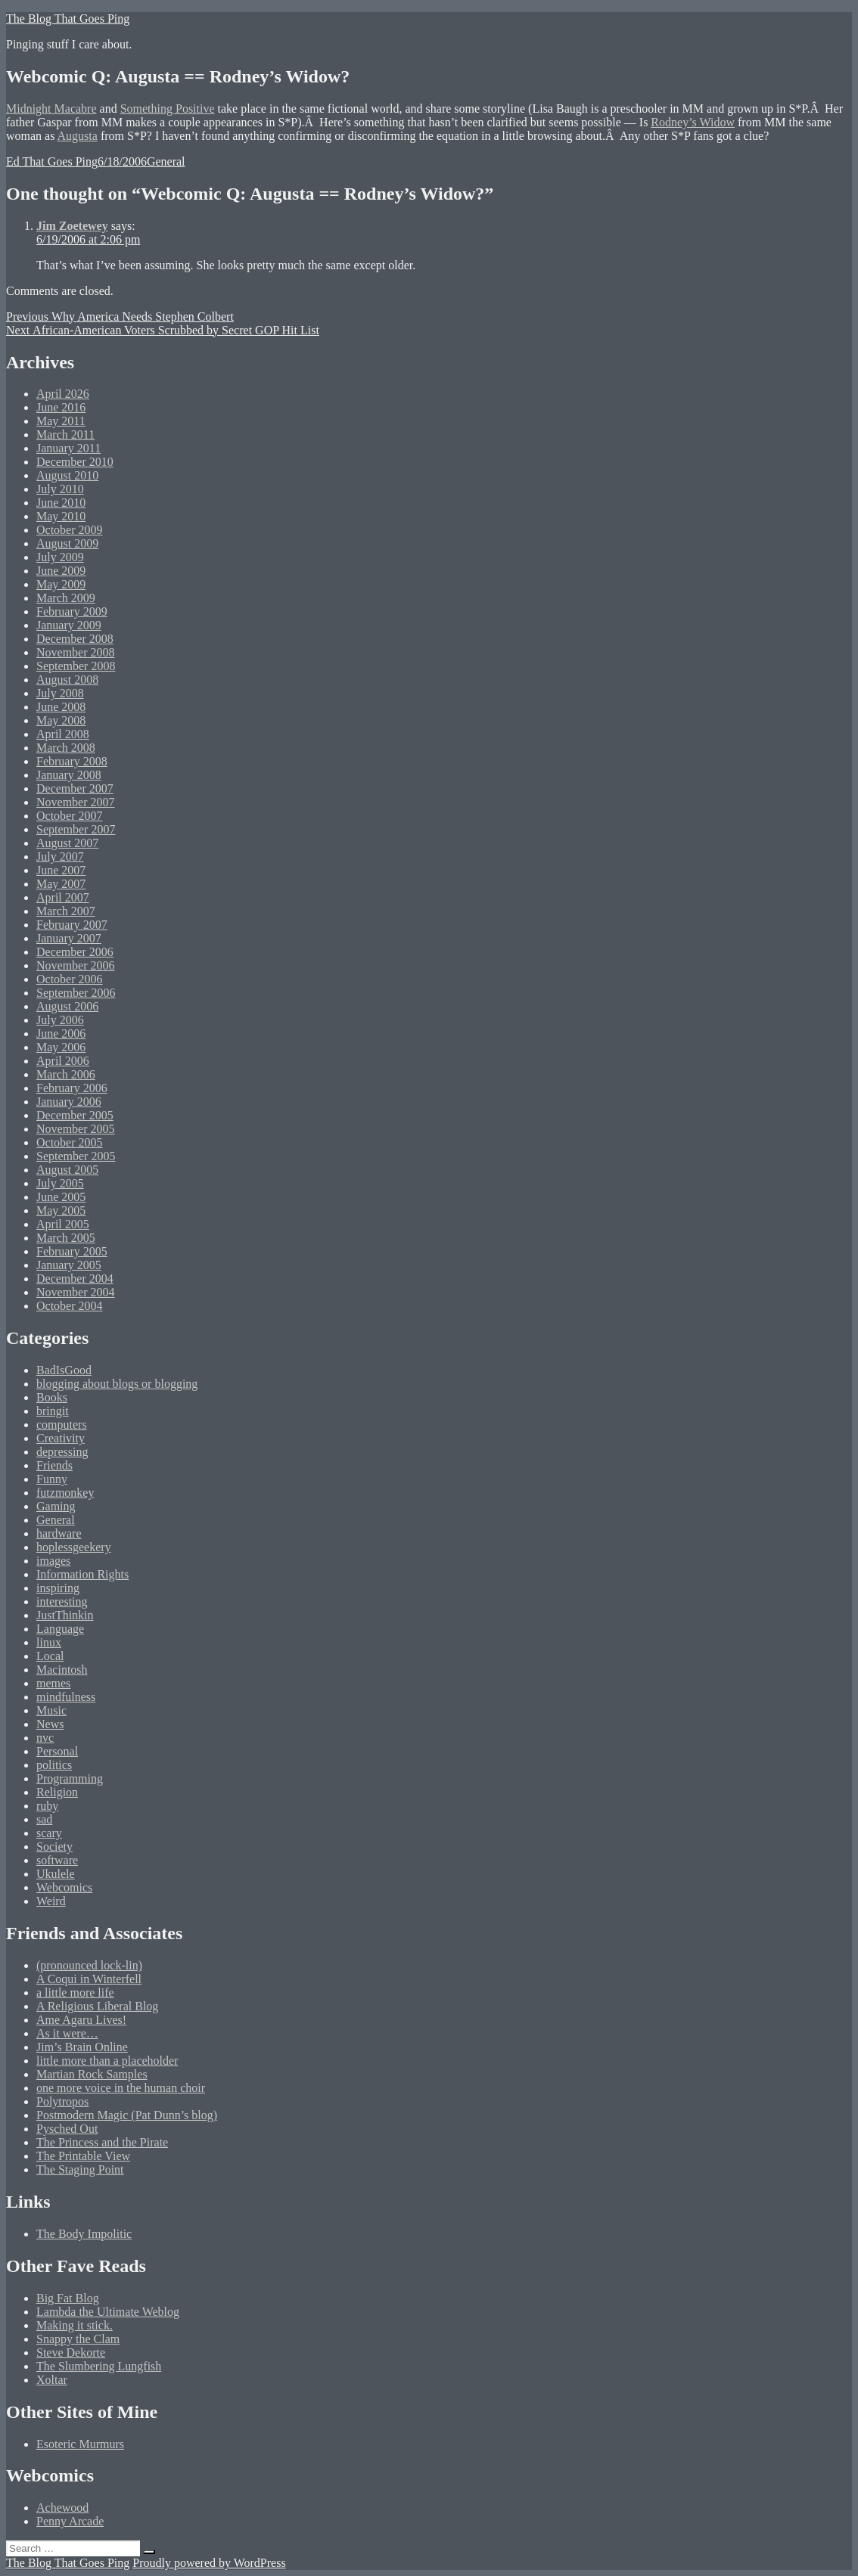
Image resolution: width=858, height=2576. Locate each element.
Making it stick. (74, 2325)
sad (44, 1819)
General (166, 161)
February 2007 (71, 924)
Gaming (56, 1506)
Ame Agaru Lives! (81, 2019)
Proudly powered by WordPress (208, 2562)
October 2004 (69, 1305)
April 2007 (62, 897)
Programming (69, 1778)
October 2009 (69, 529)
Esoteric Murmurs (80, 2444)
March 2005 (65, 1237)
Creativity (60, 1438)
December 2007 (74, 788)
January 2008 (68, 774)
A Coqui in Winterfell (88, 1978)
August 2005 (67, 1169)
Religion (57, 1792)
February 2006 (71, 1088)
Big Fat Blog (67, 2298)
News (50, 1724)
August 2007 (67, 842)
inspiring (57, 1587)
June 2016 (60, 407)
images (53, 1560)
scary (49, 1832)
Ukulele (55, 1873)
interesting (62, 1601)
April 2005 (62, 1224)
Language (60, 1628)
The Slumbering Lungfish (98, 2366)
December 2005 (74, 1115)
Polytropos (62, 2101)
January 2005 (68, 1265)
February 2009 (71, 611)
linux (48, 1642)
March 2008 (65, 747)
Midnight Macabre (51, 108)
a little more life (75, 1992)
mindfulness (65, 1696)
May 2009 (60, 584)
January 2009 (68, 625)
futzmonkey (65, 1492)
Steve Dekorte (70, 2352)
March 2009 (65, 597)
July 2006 (60, 1019)
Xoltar (51, 2379)
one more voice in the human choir (120, 2087)
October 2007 (69, 815)
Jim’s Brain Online (82, 2047)
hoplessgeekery (73, 1547)
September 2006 (75, 992)
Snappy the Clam (78, 2338)
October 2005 (69, 1142)
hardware (59, 1533)
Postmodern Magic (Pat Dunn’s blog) (126, 2115)
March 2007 (65, 911)
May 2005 (60, 1210)
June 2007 (60, 870)
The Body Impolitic (84, 2233)
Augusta (78, 135)
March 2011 (65, 434)
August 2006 (67, 1006)
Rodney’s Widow (693, 122)
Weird (51, 1901)
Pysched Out (67, 2128)
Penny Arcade (70, 2521)
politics (54, 1764)
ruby (47, 1805)
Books (51, 1397)
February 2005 (71, 1251)
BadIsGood (64, 1370)
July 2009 (60, 557)
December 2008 (74, 638)
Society (54, 1846)
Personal (57, 1751)
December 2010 (74, 461)
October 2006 (69, 979)
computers (61, 1424)
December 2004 (74, 1278)
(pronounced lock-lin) (89, 1965)
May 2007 (60, 883)
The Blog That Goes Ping (67, 18)
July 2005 (60, 1183)
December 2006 (74, 951)
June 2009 (60, 570)
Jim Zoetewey (72, 225)
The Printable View (83, 2155)
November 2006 (75, 965)
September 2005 (75, 1156)
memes (53, 1683)
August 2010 (67, 475)
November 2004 (75, 1292)
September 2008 (75, 666)
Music (51, 1710)
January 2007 (68, 938)
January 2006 (68, 1101)
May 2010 (60, 516)
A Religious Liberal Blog (97, 2006)
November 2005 (75, 1128)
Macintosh (62, 1669)
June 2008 (60, 706)
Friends (54, 1465)
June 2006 (60, 1033)
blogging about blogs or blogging (116, 1383)
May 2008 (60, 720)
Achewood (62, 2507)
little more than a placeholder (107, 2060)
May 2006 (60, 1047)
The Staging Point (80, 2169)
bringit (52, 1410)
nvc (45, 1737)
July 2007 (60, 856)
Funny (51, 1479)
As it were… (67, 2033)
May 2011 (60, 420)
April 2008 (62, 734)
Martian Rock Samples (92, 2074)
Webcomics (64, 1887)
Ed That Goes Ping (52, 161)
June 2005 (60, 1196)
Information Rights (82, 1574)
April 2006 (62, 1060)
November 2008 (75, 652)
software (57, 1860)
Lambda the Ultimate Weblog (107, 2311)
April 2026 (62, 393)
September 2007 (75, 829)
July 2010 (60, 489)
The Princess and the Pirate (102, 2142)
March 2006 (65, 1074)
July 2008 (60, 693)
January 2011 (68, 448)
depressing (62, 1451)
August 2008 (67, 679)
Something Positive (167, 108)
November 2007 (75, 802)
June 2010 (60, 502)
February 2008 (71, 761)
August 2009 (67, 543)
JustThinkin (65, 1615)
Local (50, 1656)
